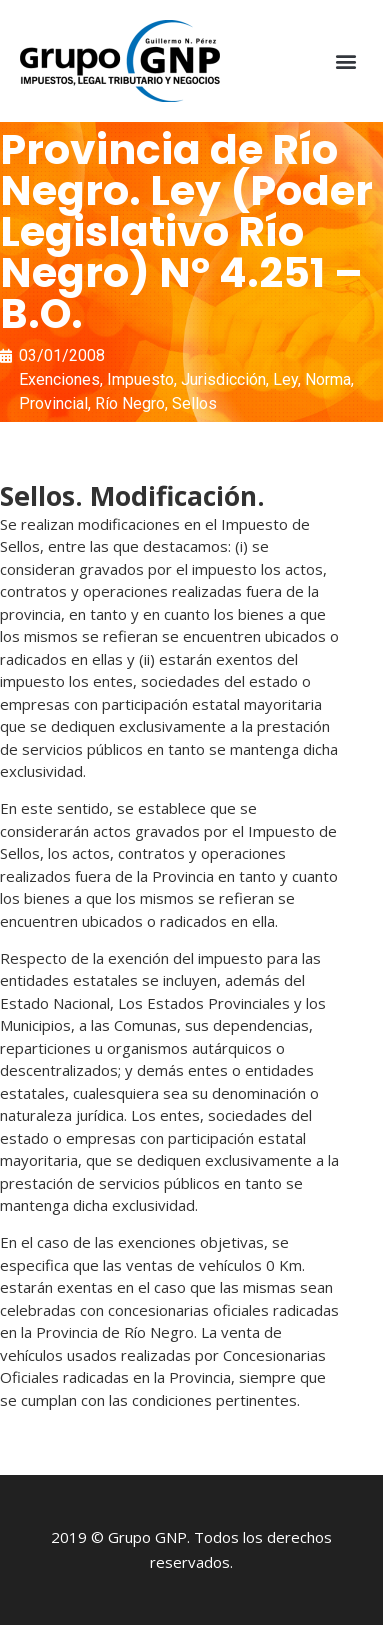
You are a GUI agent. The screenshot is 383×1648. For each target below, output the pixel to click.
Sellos (194, 403)
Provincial (53, 403)
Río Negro (130, 403)
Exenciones (59, 379)
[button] (346, 61)
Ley (285, 379)
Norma (328, 379)
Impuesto (140, 379)
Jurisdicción (223, 379)
